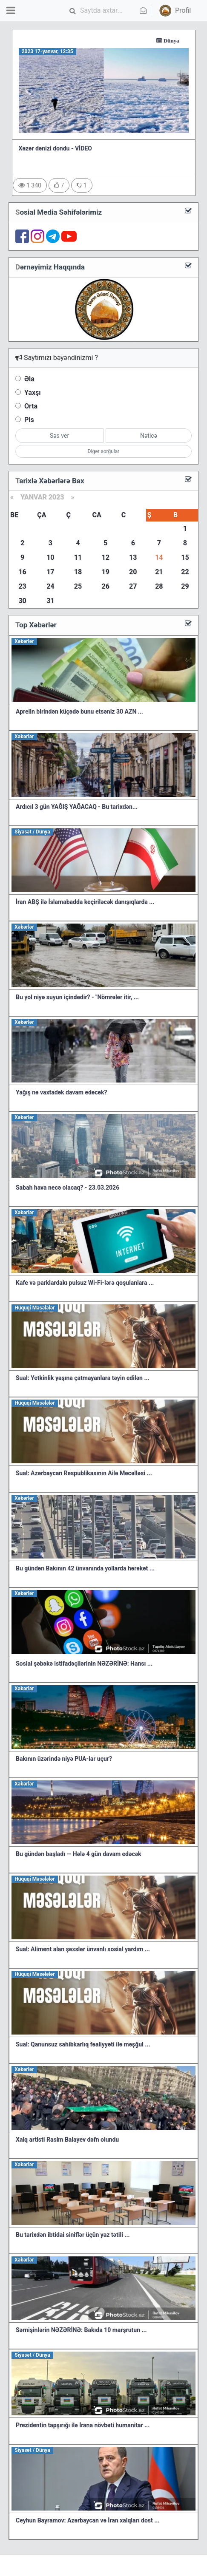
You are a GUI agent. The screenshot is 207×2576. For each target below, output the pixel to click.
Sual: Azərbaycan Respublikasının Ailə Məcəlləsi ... (84, 1473)
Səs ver (59, 435)
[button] (173, 11)
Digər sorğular (104, 451)
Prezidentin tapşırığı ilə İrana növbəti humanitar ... (83, 2425)
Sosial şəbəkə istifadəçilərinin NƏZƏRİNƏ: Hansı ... (84, 1663)
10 (50, 557)
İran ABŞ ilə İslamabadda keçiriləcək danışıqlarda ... (85, 901)
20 (133, 572)
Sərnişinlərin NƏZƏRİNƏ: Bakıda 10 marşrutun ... (81, 2330)
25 (78, 586)
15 (185, 557)
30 (22, 601)
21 (159, 572)
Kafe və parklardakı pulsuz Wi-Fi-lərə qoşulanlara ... (85, 1282)
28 (159, 586)
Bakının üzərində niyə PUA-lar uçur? (64, 1758)
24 (50, 586)
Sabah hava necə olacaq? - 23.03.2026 (67, 1187)
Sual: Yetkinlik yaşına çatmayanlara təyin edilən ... (83, 1377)
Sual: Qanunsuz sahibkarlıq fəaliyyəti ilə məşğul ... (83, 2044)
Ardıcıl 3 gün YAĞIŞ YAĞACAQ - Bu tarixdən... (77, 806)
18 (78, 572)
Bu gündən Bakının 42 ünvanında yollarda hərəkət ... (85, 1568)
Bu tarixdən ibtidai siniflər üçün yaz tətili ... (73, 2234)
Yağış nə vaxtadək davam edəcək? (61, 1092)
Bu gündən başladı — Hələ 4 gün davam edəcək (78, 1854)
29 (185, 586)
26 (105, 586)
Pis (29, 420)
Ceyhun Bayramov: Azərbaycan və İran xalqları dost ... (87, 2520)
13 (133, 557)
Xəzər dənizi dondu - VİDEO (55, 148)
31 (50, 601)
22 (185, 572)
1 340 (29, 185)
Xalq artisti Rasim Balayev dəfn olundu (67, 2139)
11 (78, 557)
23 (22, 586)
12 (105, 557)
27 (133, 586)
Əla (29, 379)
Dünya (179, 40)
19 (105, 572)
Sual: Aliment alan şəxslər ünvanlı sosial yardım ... (83, 1949)
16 (22, 572)
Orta (30, 406)
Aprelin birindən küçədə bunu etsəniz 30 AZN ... (79, 711)
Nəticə (148, 435)
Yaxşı (32, 392)
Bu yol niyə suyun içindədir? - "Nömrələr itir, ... (77, 997)
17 (50, 572)
